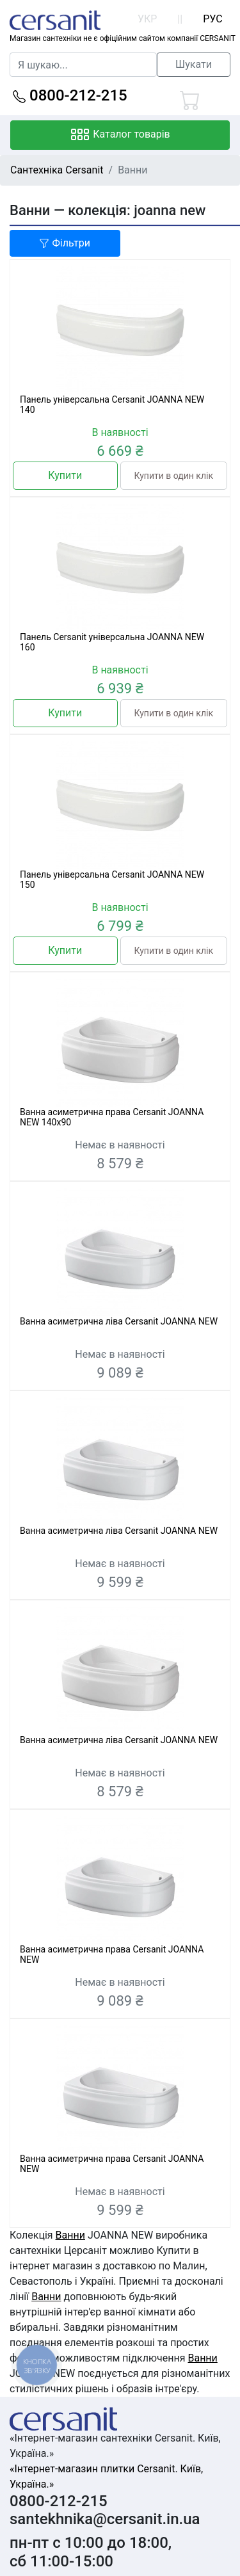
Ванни (70, 2235)
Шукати (193, 64)
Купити (65, 475)
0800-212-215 (70, 95)
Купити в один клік (173, 476)
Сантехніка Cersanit (57, 170)
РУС (212, 19)
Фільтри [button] (64, 243)
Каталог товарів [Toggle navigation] (120, 135)
